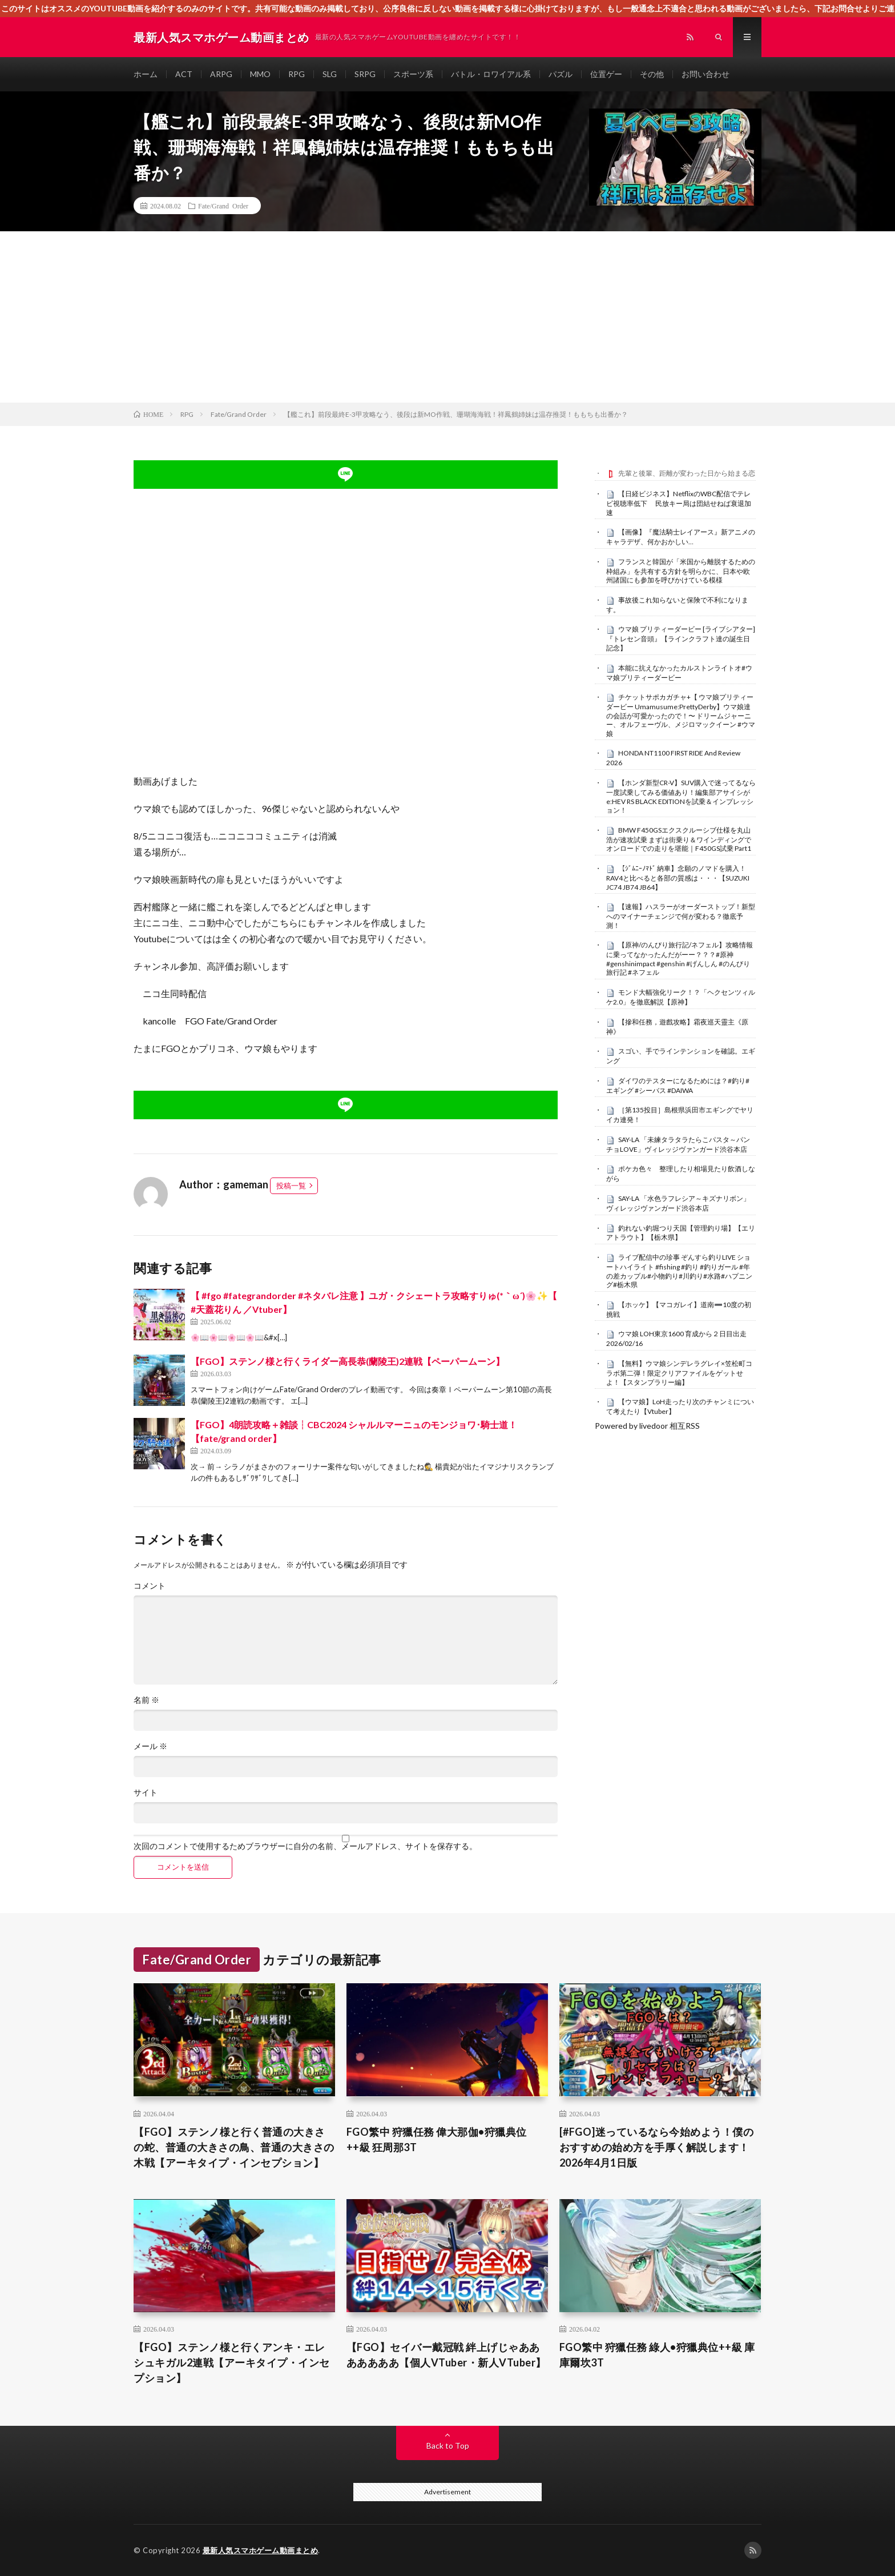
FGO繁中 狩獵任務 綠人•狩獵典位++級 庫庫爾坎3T (657, 2355)
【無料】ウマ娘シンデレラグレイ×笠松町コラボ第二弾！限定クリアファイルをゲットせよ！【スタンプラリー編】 (679, 1373)
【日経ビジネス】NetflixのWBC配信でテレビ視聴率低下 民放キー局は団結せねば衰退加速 (678, 503)
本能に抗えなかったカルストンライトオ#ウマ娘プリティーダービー (679, 673)
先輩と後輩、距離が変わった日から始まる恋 (686, 473)
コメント (150, 1586)
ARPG (221, 74)
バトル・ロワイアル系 (491, 74)
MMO (260, 74)
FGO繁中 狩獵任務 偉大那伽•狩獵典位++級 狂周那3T (436, 2139)
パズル (561, 74)
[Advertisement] (447, 317)
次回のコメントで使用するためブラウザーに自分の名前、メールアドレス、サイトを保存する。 (305, 1846)
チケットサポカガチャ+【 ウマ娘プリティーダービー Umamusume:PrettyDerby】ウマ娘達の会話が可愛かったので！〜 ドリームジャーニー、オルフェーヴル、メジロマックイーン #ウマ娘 (680, 715)
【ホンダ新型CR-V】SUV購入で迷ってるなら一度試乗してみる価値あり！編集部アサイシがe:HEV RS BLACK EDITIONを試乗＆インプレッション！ (681, 796)
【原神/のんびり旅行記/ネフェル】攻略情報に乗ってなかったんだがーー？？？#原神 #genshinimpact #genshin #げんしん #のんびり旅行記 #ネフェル (679, 958)
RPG (296, 74)
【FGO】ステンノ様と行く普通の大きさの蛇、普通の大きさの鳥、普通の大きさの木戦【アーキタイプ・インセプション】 (234, 2147)
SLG (329, 74)
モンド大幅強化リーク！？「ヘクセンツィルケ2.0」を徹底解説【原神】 (680, 997)
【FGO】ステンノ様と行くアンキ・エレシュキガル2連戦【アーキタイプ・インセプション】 (232, 2362)
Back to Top (447, 2445)
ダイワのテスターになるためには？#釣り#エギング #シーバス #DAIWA (677, 1085)
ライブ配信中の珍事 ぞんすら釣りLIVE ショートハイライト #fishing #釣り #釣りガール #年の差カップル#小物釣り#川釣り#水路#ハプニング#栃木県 (679, 1271)
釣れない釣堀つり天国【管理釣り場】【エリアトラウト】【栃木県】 (680, 1233)
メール (150, 1746)
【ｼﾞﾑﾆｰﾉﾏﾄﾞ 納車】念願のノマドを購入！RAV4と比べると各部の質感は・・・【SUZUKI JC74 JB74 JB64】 (677, 877)
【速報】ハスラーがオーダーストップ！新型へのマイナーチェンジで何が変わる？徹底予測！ (680, 916)
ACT (183, 74)
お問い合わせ (705, 74)
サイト (146, 1793)
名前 (146, 1700)
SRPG (365, 74)
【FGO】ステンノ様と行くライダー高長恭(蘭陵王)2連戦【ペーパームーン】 (348, 1361)
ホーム (146, 74)
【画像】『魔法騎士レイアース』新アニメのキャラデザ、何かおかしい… (680, 537)
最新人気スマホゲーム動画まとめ (261, 2550)
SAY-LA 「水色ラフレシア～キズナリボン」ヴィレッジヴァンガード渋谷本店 (678, 1203)
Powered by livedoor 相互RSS (647, 1425)
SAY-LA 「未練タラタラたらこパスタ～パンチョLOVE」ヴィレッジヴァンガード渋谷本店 (678, 1144)
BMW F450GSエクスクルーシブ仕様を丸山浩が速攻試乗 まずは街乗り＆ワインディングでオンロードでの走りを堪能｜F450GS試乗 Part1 (678, 839)
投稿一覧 (291, 1185)
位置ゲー (606, 74)
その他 (652, 74)
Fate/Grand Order (223, 205)
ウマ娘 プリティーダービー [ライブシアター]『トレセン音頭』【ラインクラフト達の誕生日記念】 (680, 638)
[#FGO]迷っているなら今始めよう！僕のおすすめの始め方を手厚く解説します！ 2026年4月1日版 (656, 2147)
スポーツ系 (413, 74)
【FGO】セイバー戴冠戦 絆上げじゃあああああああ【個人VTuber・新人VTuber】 (446, 2355)
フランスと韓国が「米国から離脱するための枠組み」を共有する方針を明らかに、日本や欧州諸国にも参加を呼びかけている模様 (680, 571)
